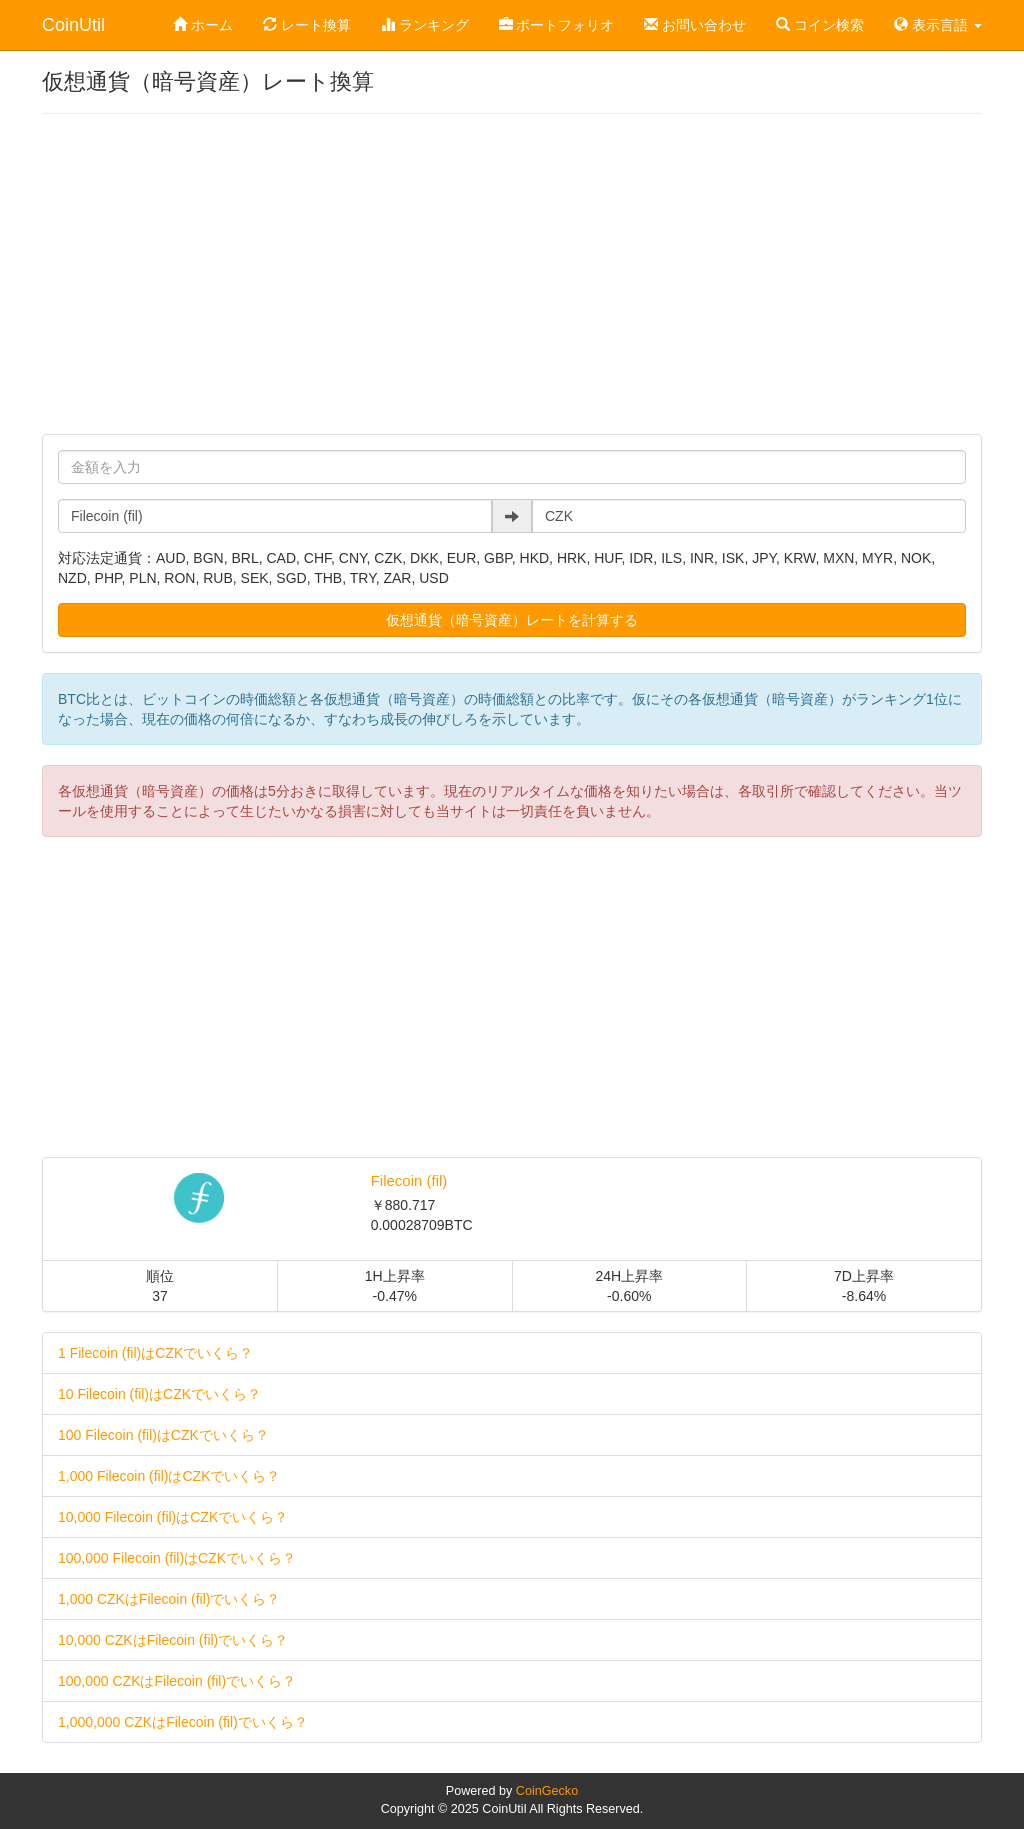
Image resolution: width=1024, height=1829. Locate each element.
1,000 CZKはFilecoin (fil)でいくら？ (169, 1599)
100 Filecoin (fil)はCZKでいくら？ (163, 1435)
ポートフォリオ (557, 25)
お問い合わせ (695, 25)
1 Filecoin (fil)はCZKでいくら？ (155, 1353)
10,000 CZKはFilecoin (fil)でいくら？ (173, 1640)
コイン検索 (820, 25)
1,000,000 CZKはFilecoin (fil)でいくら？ (183, 1722)
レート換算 (307, 25)
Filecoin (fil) (409, 1180)
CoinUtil (73, 25)
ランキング (425, 25)
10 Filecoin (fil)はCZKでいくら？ (159, 1394)
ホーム (203, 25)
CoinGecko (547, 1791)
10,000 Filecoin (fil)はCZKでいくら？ (173, 1517)
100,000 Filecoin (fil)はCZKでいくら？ (177, 1558)
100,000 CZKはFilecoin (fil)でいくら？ (177, 1681)
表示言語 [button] (938, 25)
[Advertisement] (512, 274)
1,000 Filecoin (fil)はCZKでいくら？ (169, 1476)
